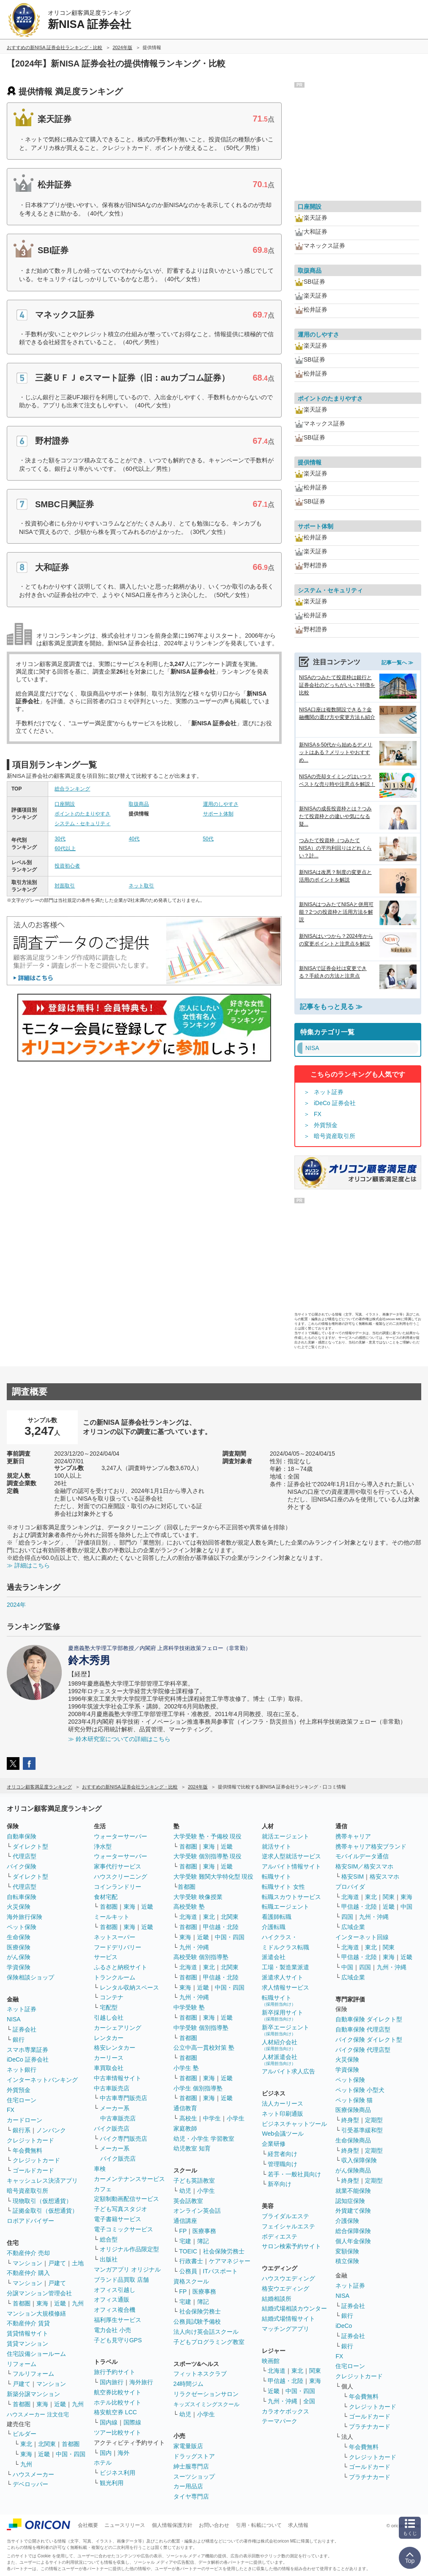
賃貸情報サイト (27, 2333)
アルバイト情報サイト (291, 1866)
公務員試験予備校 (197, 2321)
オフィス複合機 (114, 2309)
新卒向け (279, 2184)
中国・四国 (70, 2454)
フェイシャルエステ (288, 2226)
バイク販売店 (111, 2128)
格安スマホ (384, 1876)
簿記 (203, 2241)
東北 (26, 2444)
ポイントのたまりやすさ (82, 814)
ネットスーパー (114, 1937)
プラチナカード (369, 2426)
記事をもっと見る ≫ (331, 1006)
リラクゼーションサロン (206, 2394)
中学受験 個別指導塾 (200, 2027)
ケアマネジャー (229, 2261)
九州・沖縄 (194, 1947)
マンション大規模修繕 (36, 2313)
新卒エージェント (285, 2030)
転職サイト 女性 (283, 1886)
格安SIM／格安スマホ (364, 1866)
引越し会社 (108, 2017)
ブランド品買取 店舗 (121, 2279)
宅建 (185, 2241)
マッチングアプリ (285, 2328)
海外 (123, 2452)
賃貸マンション (27, 2343)
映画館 (271, 2361)
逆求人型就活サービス (291, 1856)
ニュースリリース (124, 2525)
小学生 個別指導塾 (197, 2088)
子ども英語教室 (194, 2180)
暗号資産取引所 (334, 1136)
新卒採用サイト (282, 2015)
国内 (106, 2452)
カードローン (24, 2120)
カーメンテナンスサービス (129, 2178)
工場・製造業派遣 (285, 1967)
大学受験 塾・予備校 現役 (207, 1836)
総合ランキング (72, 789)
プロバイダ (350, 1886)
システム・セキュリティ (82, 823)
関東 (315, 2370)
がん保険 (18, 1957)
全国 (309, 2401)
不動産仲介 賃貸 (28, 2323)
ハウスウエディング (288, 2278)
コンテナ (111, 1997)
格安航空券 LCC (115, 2412)
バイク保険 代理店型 (362, 2049)
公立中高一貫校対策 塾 (203, 2047)
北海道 (188, 1916)
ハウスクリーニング (120, 1876)
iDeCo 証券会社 (335, 1103)
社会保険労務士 (223, 2251)
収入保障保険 (359, 2160)
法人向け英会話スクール (206, 2331)
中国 (406, 1906)
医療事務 (204, 2231)
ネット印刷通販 (282, 2113)
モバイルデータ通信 (362, 1856)
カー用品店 (188, 2486)
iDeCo (343, 2325)
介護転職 (273, 1927)
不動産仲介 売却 (28, 2253)
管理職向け (282, 2164)
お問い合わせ (214, 2525)
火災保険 (18, 1906)
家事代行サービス (117, 1866)
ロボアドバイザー (30, 2220)
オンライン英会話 (197, 2210)
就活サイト (276, 1846)
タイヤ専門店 (191, 2496)
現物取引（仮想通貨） (42, 2200)
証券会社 (24, 2029)
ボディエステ (279, 2236)
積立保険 (347, 2261)
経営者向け (282, 2153)
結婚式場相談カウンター (294, 2308)
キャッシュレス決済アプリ (42, 2180)
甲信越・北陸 (221, 1927)
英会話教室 (188, 2200)
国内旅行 (111, 2382)
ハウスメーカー (33, 2474)
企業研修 (273, 2143)
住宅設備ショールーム (36, 2353)
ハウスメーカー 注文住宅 (38, 2414)
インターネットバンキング (42, 2079)
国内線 (109, 2422)
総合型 (109, 2239)
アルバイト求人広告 (288, 2071)
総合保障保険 (353, 2231)
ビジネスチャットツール (294, 2123)
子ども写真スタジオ (120, 2209)
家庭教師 (185, 2128)
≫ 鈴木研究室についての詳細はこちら (119, 1739)
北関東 (47, 2444)
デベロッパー (30, 2484)
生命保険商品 (353, 2140)
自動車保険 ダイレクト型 (368, 2019)
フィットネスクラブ (200, 2373)
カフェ (103, 2189)
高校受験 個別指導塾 (200, 1957)
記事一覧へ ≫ (397, 663)
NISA (14, 2019)
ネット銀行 (21, 2069)
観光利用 (111, 2482)
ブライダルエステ (285, 2216)
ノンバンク (51, 2130)
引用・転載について (259, 2525)
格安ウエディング (285, 2288)
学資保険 (18, 1967)
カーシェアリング (117, 2027)
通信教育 (185, 2108)
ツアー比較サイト (117, 2432)
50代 (208, 839)
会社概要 (88, 2525)
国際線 (132, 2422)
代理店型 (24, 1856)
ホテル (103, 2462)
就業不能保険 (353, 2190)
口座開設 (65, 804)
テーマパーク (279, 2421)
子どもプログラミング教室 (208, 2341)
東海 (42, 2303)
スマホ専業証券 (27, 2049)
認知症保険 (350, 2200)
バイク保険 (21, 1866)
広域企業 (353, 1927)
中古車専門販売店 (123, 2098)
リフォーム (21, 2363)
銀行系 (21, 2130)
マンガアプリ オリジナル (127, 2269)
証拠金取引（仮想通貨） (45, 2210)
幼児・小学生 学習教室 (203, 2138)
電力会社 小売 (112, 2330)
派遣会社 (273, 1957)
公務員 (188, 2271)
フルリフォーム (33, 2373)
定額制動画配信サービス (126, 2198)
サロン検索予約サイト (291, 2246)
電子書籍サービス (117, 2219)
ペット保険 (21, 1927)
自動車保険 (21, 1836)
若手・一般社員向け (294, 2174)
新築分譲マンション (33, 2394)
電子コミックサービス (123, 2229)
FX (317, 1114)
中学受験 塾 (189, 2007)
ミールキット (111, 1916)
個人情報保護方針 (172, 2525)
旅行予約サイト (114, 2372)
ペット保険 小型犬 (359, 2090)
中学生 (212, 2118)
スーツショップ (194, 2476)
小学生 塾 (186, 2068)
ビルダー (24, 2433)
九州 (78, 2303)
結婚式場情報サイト (288, 2318)
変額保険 (347, 2251)
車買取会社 (108, 2068)
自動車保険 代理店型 (362, 2029)
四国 (347, 1916)
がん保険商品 (353, 2170)
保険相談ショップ (30, 1977)
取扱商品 (139, 804)
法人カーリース (282, 2103)
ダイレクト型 (30, 1846)
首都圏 (21, 2303)
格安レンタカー (114, 2047)
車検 (100, 2168)
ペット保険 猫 (354, 2100)
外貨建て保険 (353, 2210)
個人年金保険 (353, 2241)
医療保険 (18, 1947)
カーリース (108, 2057)
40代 (134, 839)
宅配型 (109, 2007)
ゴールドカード (33, 2170)
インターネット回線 (362, 1937)
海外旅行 (141, 2382)
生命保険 (18, 1937)
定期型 (374, 2120)
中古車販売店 (111, 2088)
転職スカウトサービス (291, 1896)
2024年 (16, 1604)
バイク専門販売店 (123, 2138)
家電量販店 (188, 2446)
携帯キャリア (353, 1836)
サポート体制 (218, 814)
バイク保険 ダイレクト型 (368, 2039)
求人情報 (298, 2525)
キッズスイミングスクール (206, 2404)
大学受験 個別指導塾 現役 (207, 1856)
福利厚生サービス (117, 2319)
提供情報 (309, 462)
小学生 (235, 2118)
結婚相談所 (276, 2298)
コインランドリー (117, 1886)
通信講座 (185, 2220)
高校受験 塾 (189, 1906)
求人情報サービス (285, 1987)
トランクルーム (114, 1977)
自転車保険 (21, 1896)
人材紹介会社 (279, 2045)
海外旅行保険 (24, 1916)
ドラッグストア (194, 2456)
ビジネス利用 (117, 2472)
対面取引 (65, 886)
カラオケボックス (285, 2411)
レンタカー (108, 2037)
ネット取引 (141, 886)
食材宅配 (106, 1896)
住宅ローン (21, 2100)
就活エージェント (285, 1836)
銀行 (19, 2039)
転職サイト (276, 1876)
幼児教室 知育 (192, 2148)
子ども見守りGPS (118, 2340)
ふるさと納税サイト (120, 1967)
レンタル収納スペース (129, 1987)
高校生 (188, 2118)
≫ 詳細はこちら (28, 1565)
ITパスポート (220, 2271)
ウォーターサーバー (120, 1836)
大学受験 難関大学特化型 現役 (213, 1876)
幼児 (185, 2190)
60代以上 (65, 848)
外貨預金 (325, 1125)
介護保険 (347, 2220)
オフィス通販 (111, 2299)
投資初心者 (67, 866)
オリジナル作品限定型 (129, 2249)
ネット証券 (328, 1092)
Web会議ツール (283, 2133)
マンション (27, 2263)
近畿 (60, 2303)
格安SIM (352, 1876)
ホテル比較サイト (117, 2402)
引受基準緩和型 (362, 2130)
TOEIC (188, 2251)
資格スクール (191, 2281)
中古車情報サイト (117, 2078)
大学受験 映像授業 (197, 1896)
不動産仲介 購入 (28, 2272)
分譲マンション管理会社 (39, 2293)
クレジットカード (30, 2140)
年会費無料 (27, 2150)
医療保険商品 (353, 2109)
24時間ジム (188, 2383)
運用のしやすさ (221, 804)
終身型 (350, 2120)
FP (183, 2231)
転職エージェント (285, 1906)
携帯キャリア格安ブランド (370, 1846)
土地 (78, 2263)
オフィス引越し (114, 2289)
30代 (60, 839)
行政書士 (191, 2261)
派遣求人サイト (282, 1977)
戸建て (57, 2263)
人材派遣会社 (279, 2060)
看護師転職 (276, 1916)
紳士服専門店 (191, 2466)
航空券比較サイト (117, 2392)
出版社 (109, 2259)
